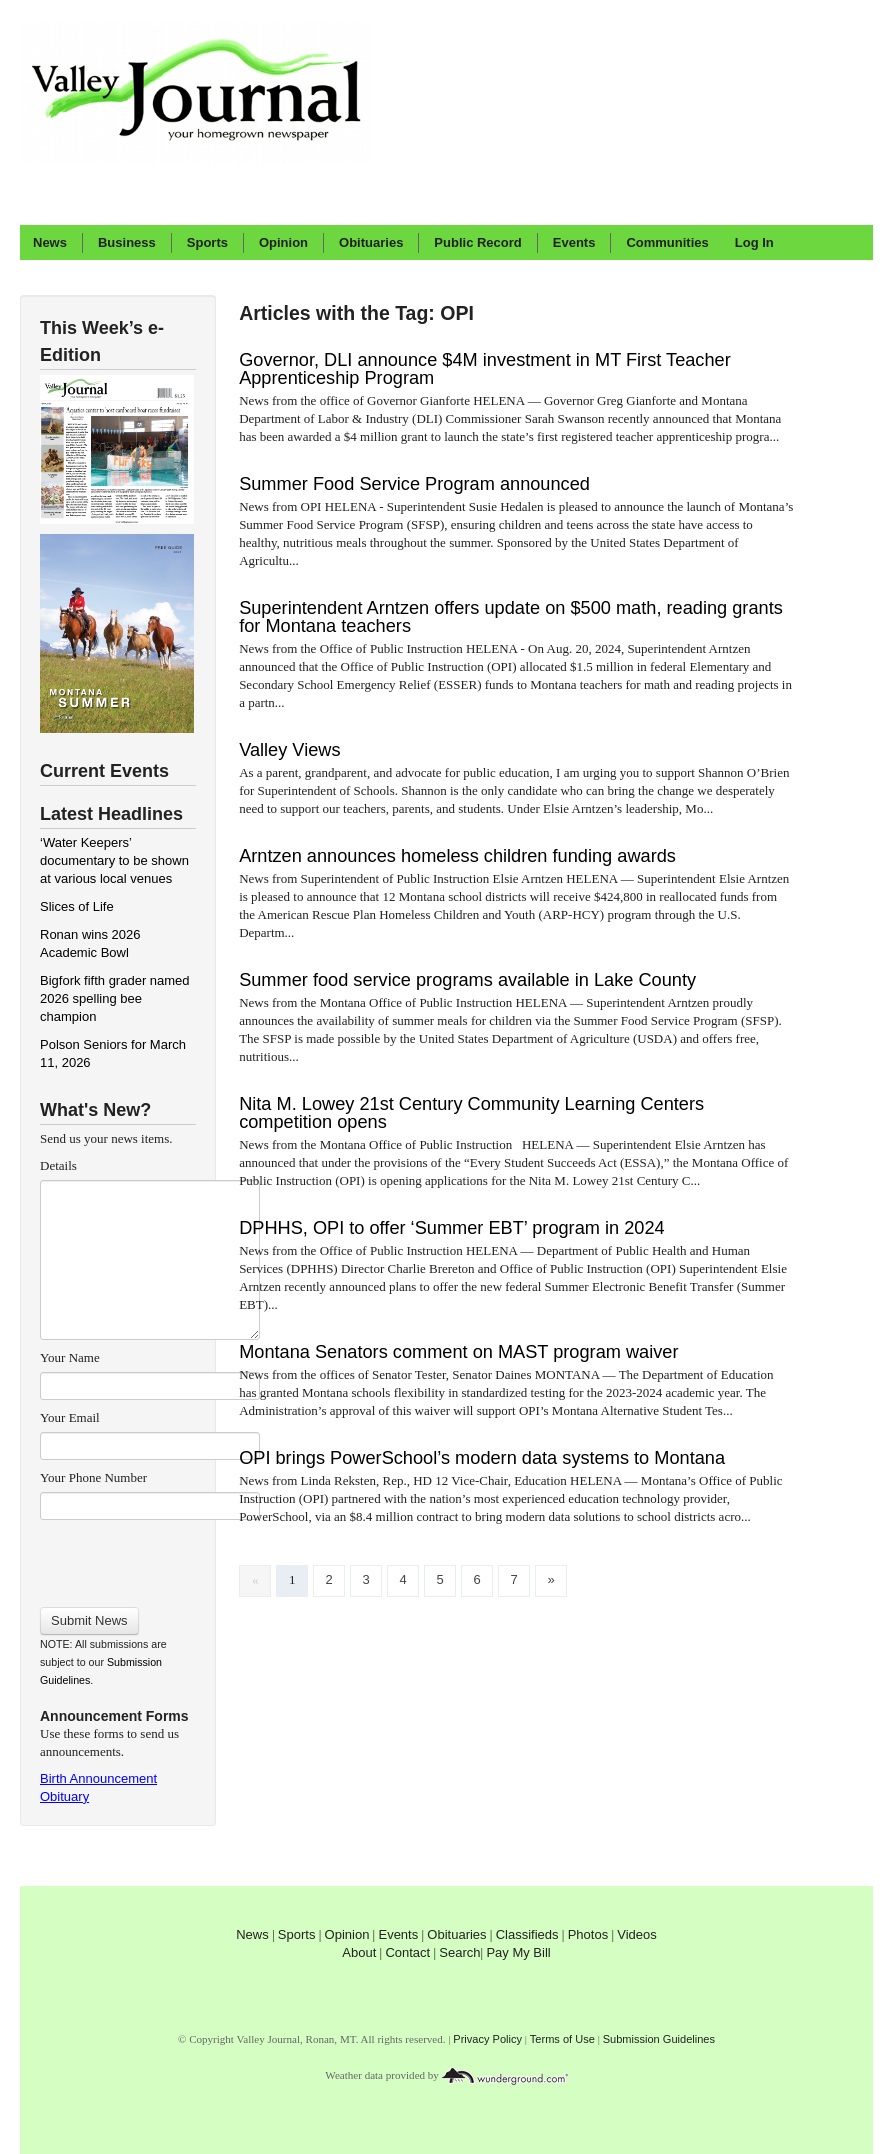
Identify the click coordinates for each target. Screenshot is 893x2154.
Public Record (477, 242)
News (50, 242)
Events (574, 242)
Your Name (70, 1357)
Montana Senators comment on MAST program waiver (458, 1352)
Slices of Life (77, 906)
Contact (407, 1952)
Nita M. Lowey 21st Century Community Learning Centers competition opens (471, 1113)
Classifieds (527, 1934)
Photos (588, 1934)
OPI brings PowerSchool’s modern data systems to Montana (482, 1458)
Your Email (70, 1417)
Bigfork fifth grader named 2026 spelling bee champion (115, 998)
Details (58, 1165)
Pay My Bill (518, 1952)
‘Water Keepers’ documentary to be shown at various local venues (114, 860)
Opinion (283, 242)
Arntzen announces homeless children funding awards (457, 856)
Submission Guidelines (659, 2039)
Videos (637, 1934)
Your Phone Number (93, 1477)
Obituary (64, 1796)
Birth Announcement (98, 1778)
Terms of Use (562, 2039)
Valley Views (289, 750)
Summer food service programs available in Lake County (467, 980)
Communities (667, 242)
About (359, 1952)
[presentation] (149, 1557)
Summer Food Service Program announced (414, 484)
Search (459, 1952)
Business (127, 242)
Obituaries (371, 242)
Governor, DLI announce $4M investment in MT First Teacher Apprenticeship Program (485, 369)
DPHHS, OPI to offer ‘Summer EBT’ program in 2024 (452, 1228)
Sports (207, 242)
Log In (754, 242)
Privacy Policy (487, 2039)
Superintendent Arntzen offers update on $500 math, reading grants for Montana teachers (511, 617)
